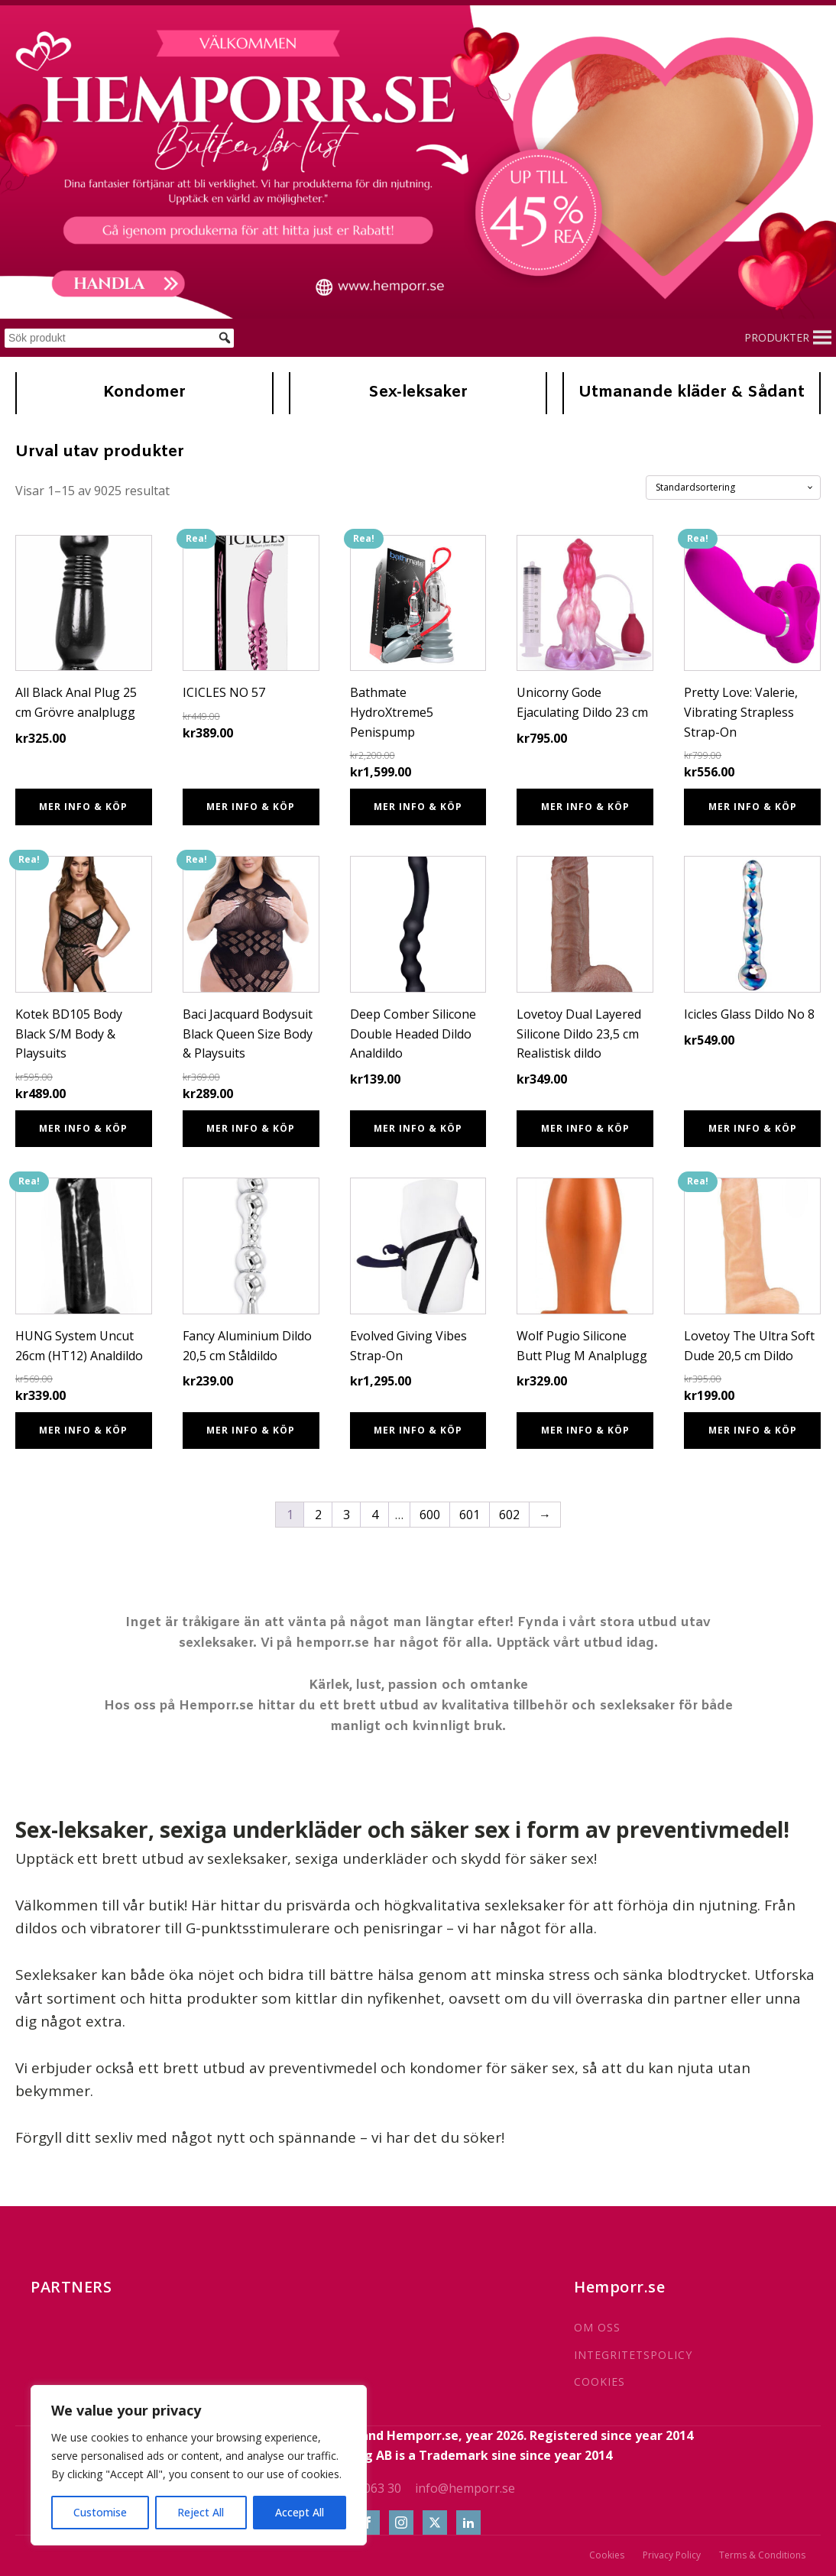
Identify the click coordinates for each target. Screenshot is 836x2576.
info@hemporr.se (465, 2488)
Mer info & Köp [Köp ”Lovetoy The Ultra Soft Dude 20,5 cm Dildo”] (752, 1430)
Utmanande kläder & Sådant (691, 392)
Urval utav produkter (99, 452)
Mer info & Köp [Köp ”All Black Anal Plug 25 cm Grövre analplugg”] (83, 806)
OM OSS (597, 2327)
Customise (100, 2512)
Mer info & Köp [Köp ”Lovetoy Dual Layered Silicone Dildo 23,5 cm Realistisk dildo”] (585, 1128)
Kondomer (144, 392)
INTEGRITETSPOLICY (633, 2355)
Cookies (606, 2555)
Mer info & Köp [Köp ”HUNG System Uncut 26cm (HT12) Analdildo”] (83, 1430)
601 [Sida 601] (469, 1514)
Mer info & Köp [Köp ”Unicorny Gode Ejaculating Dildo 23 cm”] (585, 806)
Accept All (299, 2512)
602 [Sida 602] (509, 1514)
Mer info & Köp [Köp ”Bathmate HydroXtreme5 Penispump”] (418, 806)
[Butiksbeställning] (733, 487)
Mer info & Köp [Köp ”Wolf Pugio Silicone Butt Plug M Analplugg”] (585, 1430)
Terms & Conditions (762, 2555)
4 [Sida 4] (374, 1514)
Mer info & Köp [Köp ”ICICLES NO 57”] (250, 806)
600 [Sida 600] (430, 1514)
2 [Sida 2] (318, 1514)
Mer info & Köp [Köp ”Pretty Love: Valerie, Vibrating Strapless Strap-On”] (752, 806)
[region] (199, 2465)
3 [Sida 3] (346, 1514)
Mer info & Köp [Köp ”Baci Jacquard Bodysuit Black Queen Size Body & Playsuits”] (250, 1128)
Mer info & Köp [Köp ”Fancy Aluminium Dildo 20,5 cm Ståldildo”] (250, 1430)
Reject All (200, 2512)
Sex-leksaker (418, 392)
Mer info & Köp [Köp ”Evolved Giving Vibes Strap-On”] (418, 1430)
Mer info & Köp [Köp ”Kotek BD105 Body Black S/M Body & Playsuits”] (83, 1128)
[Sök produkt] (119, 338)
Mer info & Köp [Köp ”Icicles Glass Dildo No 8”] (752, 1128)
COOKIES (599, 2381)
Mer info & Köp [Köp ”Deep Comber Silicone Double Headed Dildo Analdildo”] (418, 1128)
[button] (776, 338)
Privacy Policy (672, 2555)
